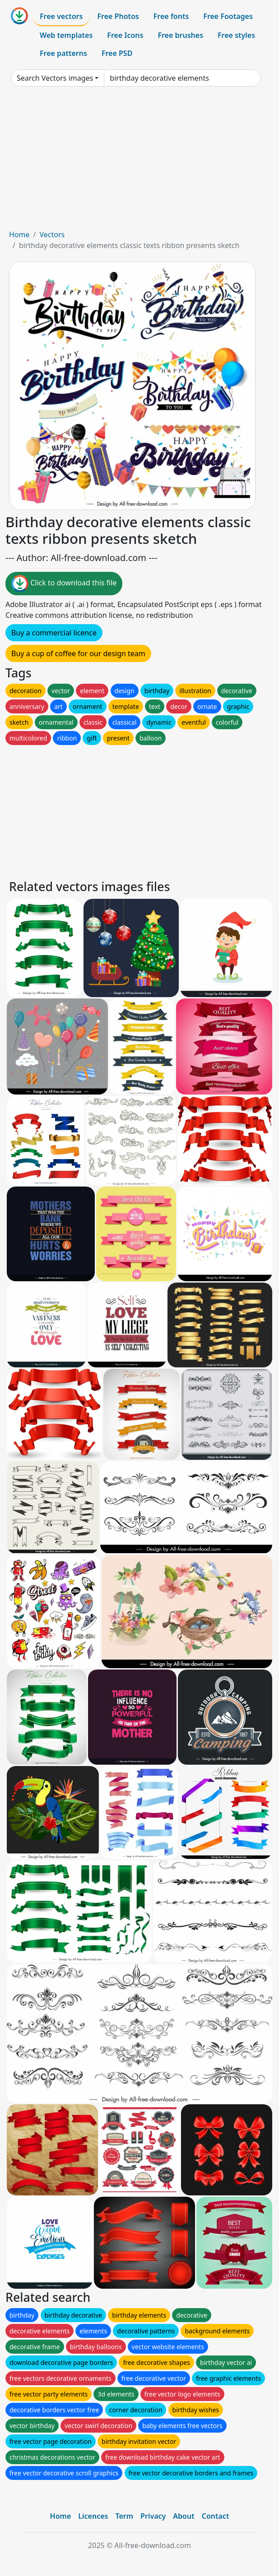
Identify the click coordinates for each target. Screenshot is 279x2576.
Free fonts (171, 16)
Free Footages (228, 16)
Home (19, 234)
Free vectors (61, 16)
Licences (93, 2516)
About (183, 2516)
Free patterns (63, 53)
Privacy (153, 2516)
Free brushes (180, 35)
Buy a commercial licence (54, 633)
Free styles (236, 35)
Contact (215, 2516)
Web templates (66, 35)
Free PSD (117, 53)
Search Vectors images (55, 78)
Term (124, 2516)
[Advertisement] (139, 161)
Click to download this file (63, 583)
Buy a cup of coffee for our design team (78, 653)
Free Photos (118, 16)
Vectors (52, 234)
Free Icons (125, 35)
